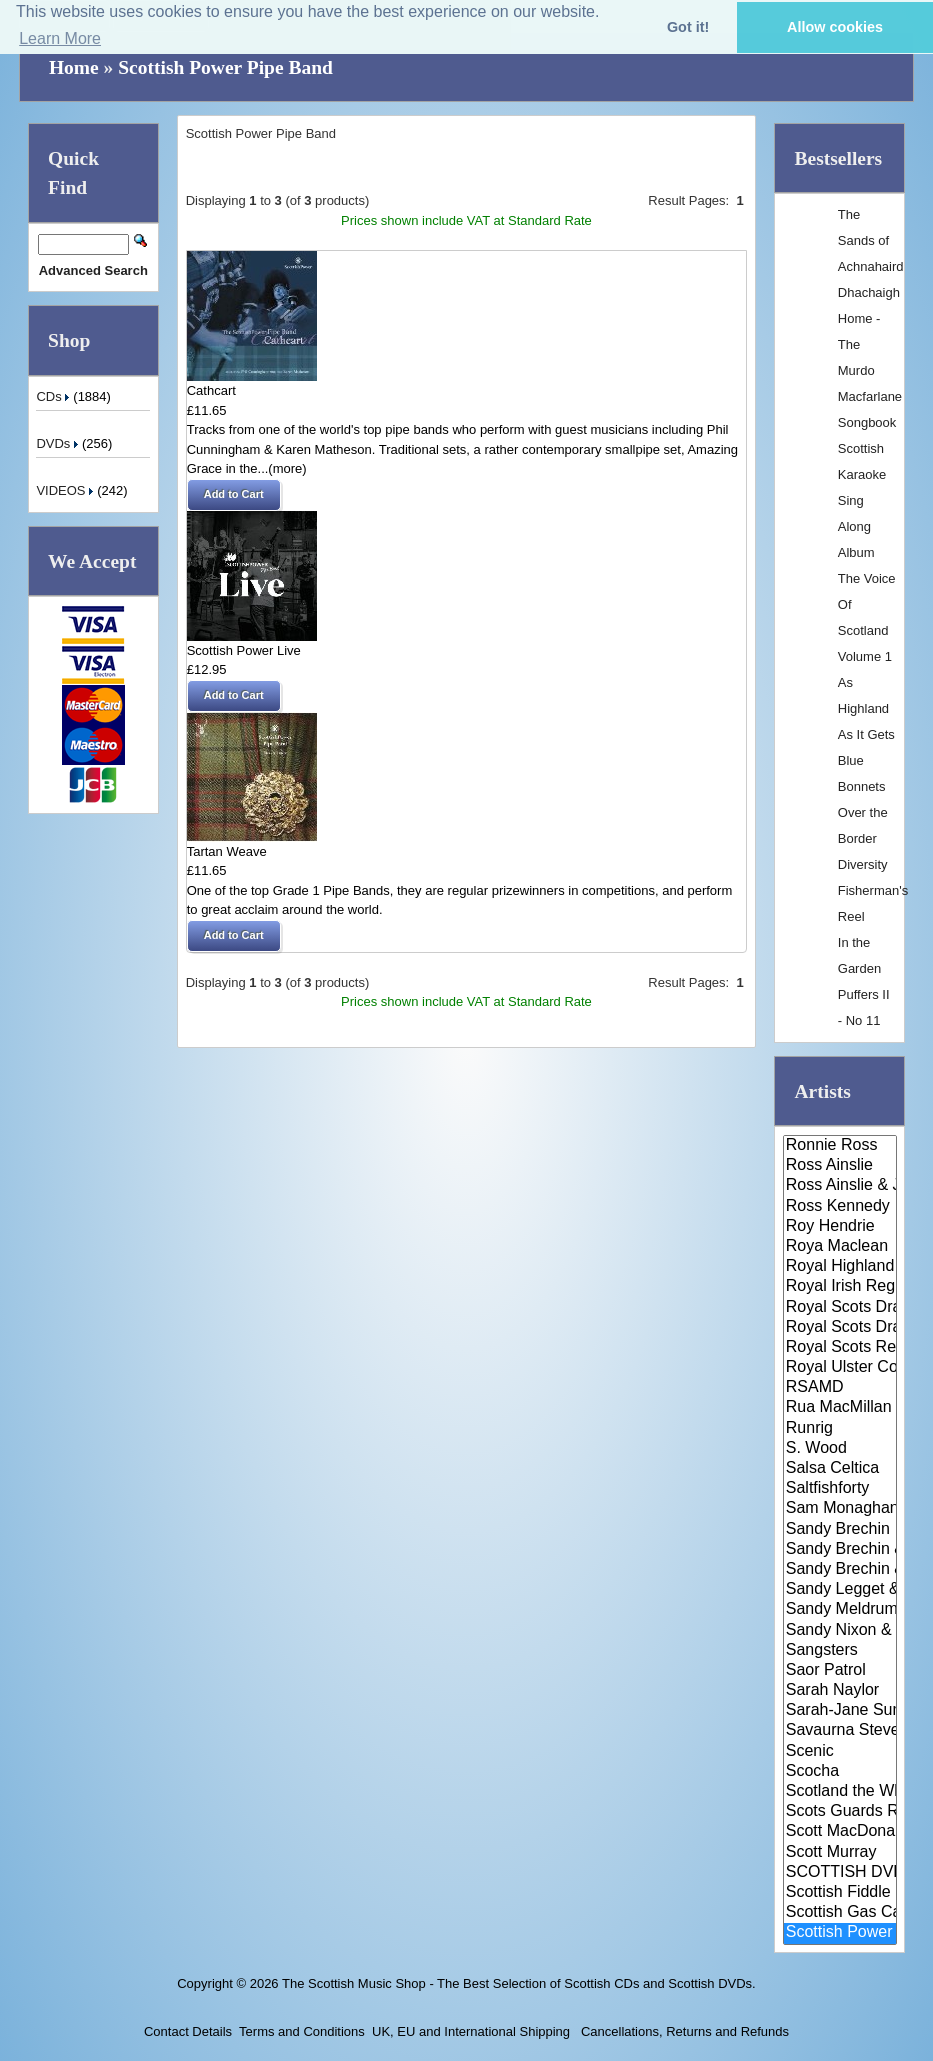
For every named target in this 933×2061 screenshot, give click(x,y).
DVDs (59, 443)
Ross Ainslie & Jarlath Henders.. (840, 1186)
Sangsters (840, 1651)
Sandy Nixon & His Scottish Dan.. (840, 1631)
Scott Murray (840, 1853)
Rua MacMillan (840, 1408)
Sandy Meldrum (840, 1610)
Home (74, 67)
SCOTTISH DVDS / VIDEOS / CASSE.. (840, 1873)
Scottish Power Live (244, 650)
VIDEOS (66, 490)
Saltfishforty (840, 1489)
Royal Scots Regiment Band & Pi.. (840, 1348)
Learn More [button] (60, 38)
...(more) (282, 468)
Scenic (840, 1752)
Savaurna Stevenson (840, 1731)
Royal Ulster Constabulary (840, 1368)
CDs (54, 396)
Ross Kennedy (840, 1207)
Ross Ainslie (840, 1166)
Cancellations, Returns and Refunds (683, 2031)
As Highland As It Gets (866, 708)
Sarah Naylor (840, 1691)
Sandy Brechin (840, 1530)
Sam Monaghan (840, 1509)
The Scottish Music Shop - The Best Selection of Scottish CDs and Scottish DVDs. (519, 1983)
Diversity (863, 864)
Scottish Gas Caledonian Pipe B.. (840, 1913)
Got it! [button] (688, 27)
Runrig (840, 1429)
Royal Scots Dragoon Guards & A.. (840, 1328)
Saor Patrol (840, 1671)
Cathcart (211, 390)
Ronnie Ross (840, 1146)
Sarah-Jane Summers (840, 1711)
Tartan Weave (227, 851)
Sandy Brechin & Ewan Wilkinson (840, 1550)
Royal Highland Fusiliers (840, 1267)
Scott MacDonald (840, 1832)
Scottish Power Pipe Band (225, 67)
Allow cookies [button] (835, 27)
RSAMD (840, 1388)
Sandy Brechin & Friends (840, 1570)
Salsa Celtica (840, 1469)
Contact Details (188, 2031)
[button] (234, 495)
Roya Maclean (840, 1247)
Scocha (840, 1772)
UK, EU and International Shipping (471, 2031)
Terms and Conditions (302, 2031)
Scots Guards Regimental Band (840, 1812)
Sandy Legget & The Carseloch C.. (840, 1590)
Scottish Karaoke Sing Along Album (862, 500)
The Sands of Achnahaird (871, 240)
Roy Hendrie (840, 1227)
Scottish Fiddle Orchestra (840, 1893)
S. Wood (840, 1449)
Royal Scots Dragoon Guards (840, 1308)
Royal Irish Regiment (840, 1287)
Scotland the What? (840, 1792)
